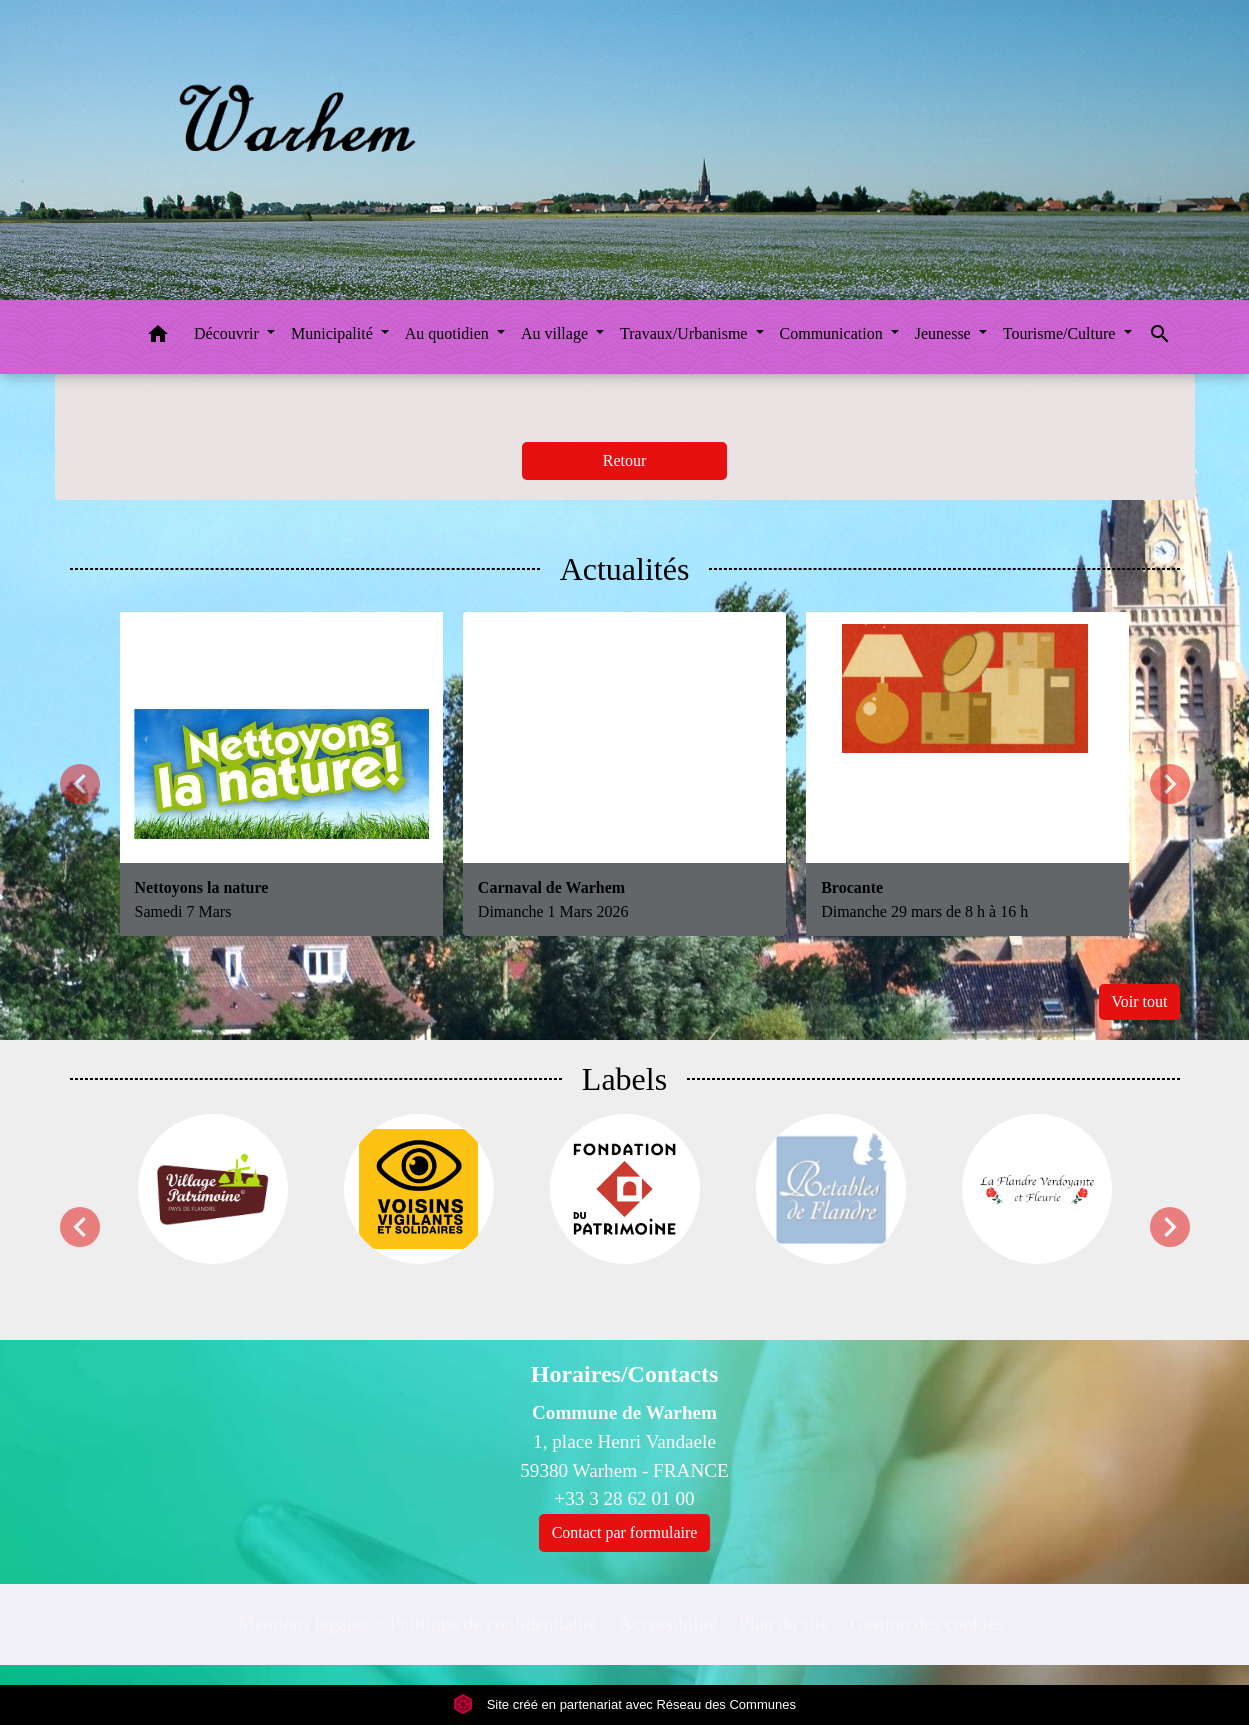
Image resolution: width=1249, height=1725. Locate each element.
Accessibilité (668, 1623)
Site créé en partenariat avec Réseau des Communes (624, 1704)
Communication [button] (833, 333)
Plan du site (784, 1623)
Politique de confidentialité (493, 1623)
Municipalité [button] (334, 333)
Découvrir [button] (228, 333)
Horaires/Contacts (625, 1374)
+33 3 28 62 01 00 (624, 1498)
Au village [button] (556, 333)
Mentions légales (303, 1623)
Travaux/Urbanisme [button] (685, 333)
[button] (158, 337)
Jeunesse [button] (945, 333)
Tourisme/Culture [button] (1061, 333)
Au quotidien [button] (449, 333)
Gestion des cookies (926, 1623)
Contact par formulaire (625, 1532)
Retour (625, 460)
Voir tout (1139, 1001)
